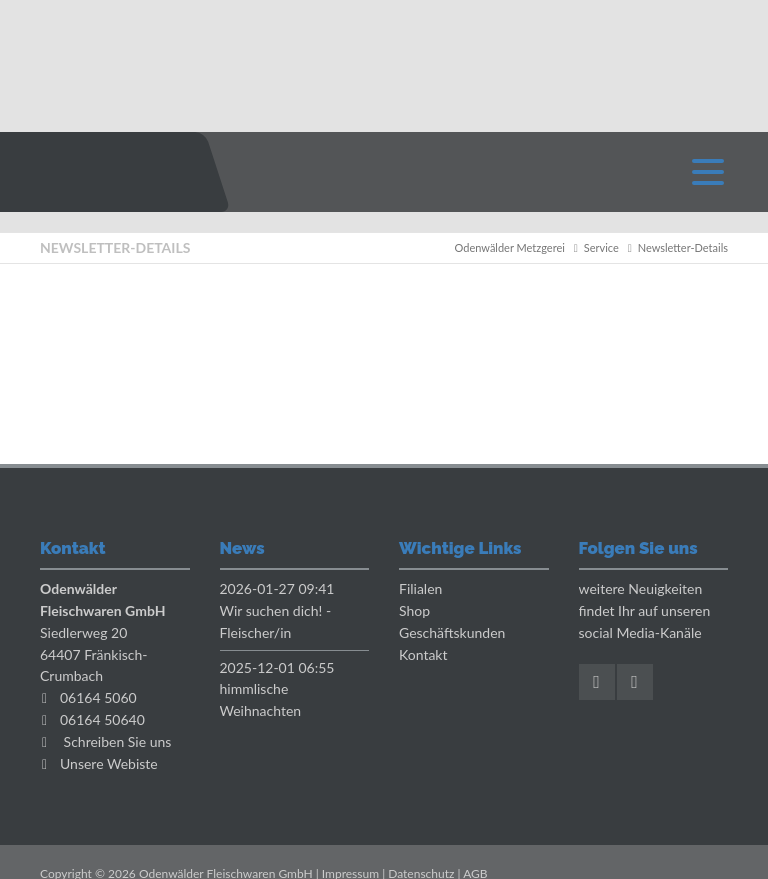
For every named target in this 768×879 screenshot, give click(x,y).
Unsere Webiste (109, 763)
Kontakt (423, 654)
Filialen (420, 588)
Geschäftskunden (452, 632)
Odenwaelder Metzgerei (106, 172)
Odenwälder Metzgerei (510, 247)
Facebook (597, 682)
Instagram (635, 682)
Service (601, 247)
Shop (414, 610)
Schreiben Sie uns (118, 741)
